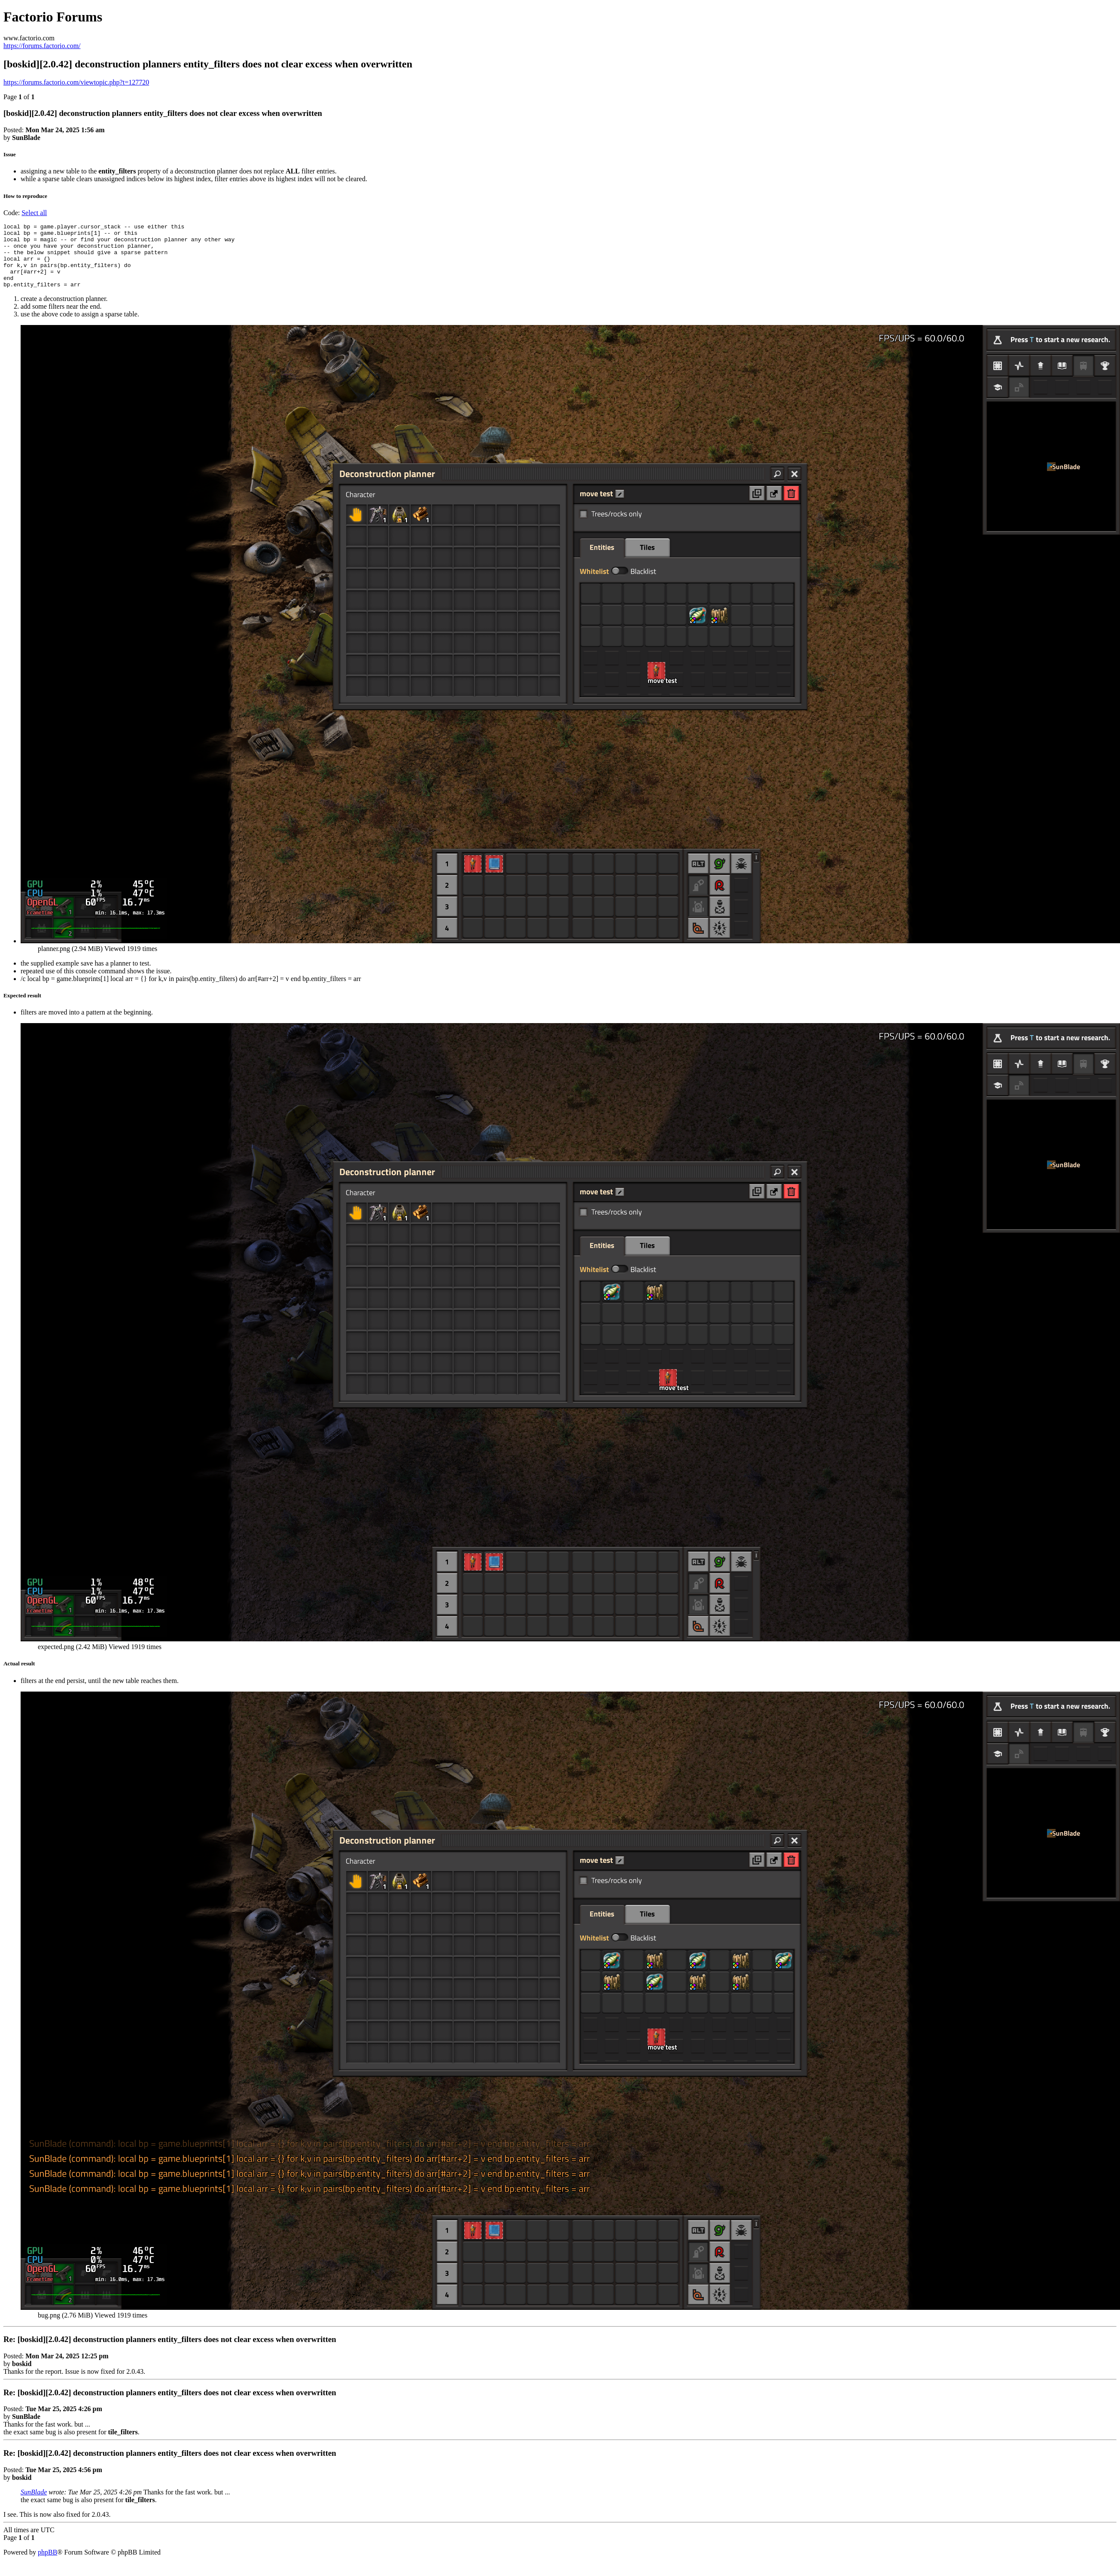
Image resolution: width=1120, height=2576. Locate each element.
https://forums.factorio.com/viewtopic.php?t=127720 (76, 82)
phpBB (47, 2565)
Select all (34, 212)
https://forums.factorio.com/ (42, 45)
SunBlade (34, 2505)
